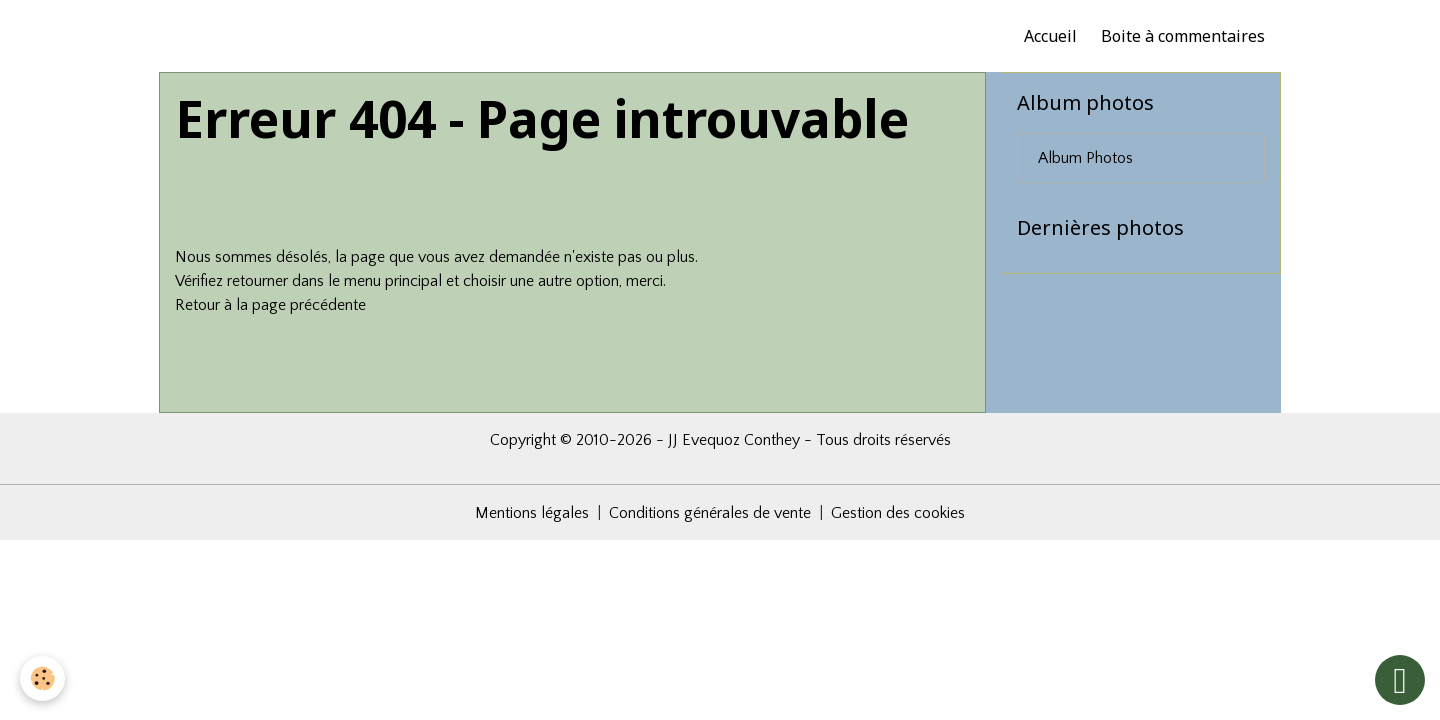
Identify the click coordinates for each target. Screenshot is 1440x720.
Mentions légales (532, 513)
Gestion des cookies (898, 513)
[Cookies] (42, 678)
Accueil (1050, 36)
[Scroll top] (1400, 680)
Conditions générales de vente (710, 513)
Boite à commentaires (1183, 36)
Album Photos (1085, 158)
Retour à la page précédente (270, 305)
